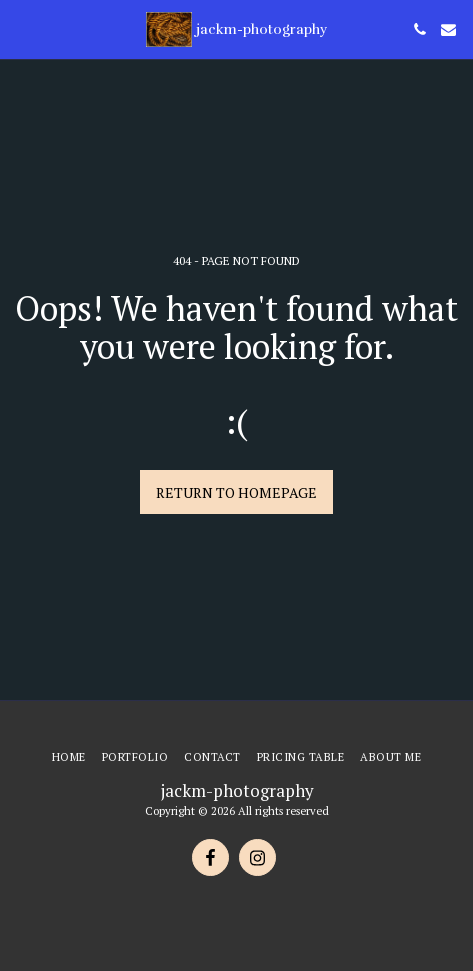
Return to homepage (236, 492)
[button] (22, 28)
